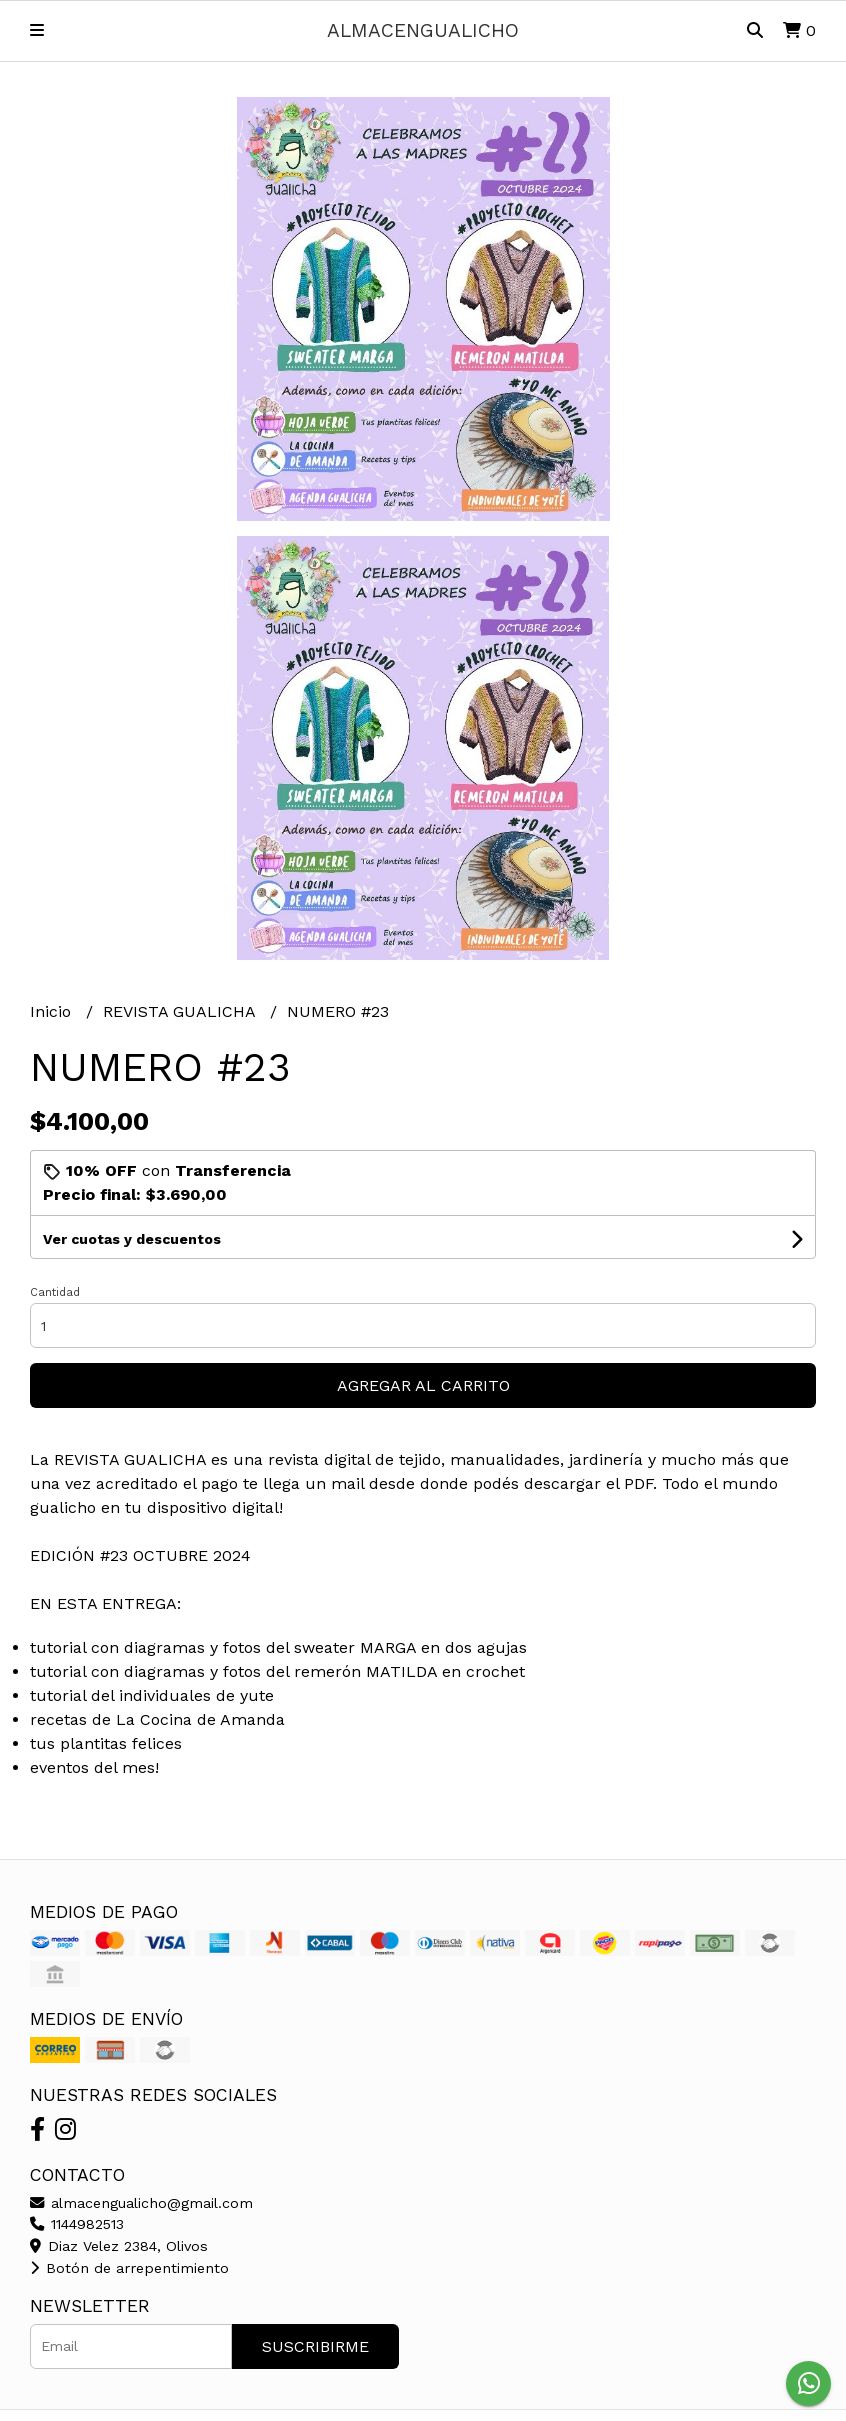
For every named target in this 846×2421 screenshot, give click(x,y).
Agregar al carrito (423, 1385)
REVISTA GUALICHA (181, 1011)
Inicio (53, 1011)
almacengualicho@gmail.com (141, 2203)
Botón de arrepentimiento (129, 2268)
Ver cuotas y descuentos (132, 1239)
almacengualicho (423, 30)
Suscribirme (315, 2346)
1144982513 (77, 2224)
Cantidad (55, 1292)
